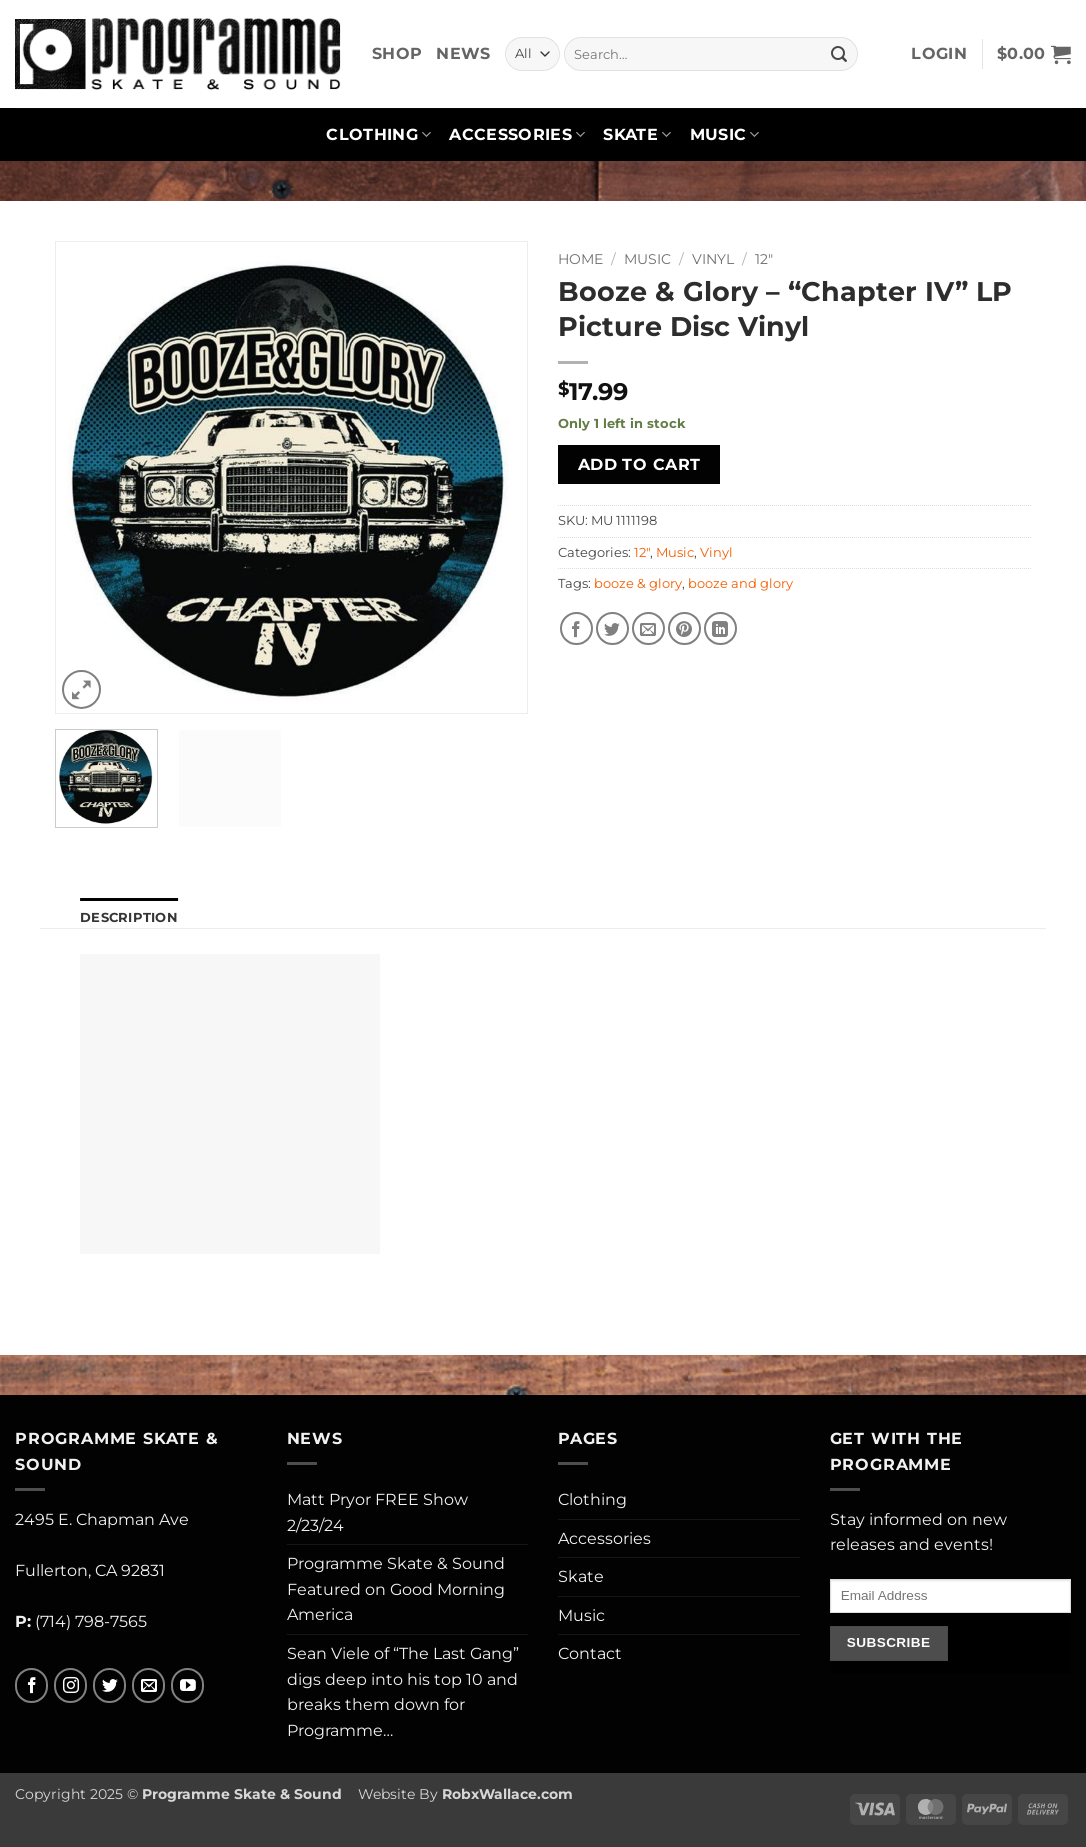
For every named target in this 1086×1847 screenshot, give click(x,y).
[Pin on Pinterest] (684, 628)
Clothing (378, 135)
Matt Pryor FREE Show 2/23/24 (377, 1512)
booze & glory (638, 583)
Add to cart (639, 464)
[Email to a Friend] (648, 628)
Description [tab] (129, 917)
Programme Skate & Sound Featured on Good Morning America (396, 1589)
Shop (397, 53)
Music (725, 135)
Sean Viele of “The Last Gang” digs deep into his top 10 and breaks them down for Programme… (403, 1692)
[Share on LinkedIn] (720, 628)
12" (764, 259)
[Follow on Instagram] (70, 1685)
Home (580, 259)
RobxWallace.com (507, 1794)
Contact (590, 1653)
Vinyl (713, 259)
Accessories (517, 135)
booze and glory (740, 583)
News (463, 53)
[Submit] (839, 54)
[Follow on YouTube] (187, 1685)
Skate (637, 135)
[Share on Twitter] (612, 628)
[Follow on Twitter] (109, 1685)
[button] (939, 54)
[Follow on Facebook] (31, 1685)
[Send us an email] (148, 1685)
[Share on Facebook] (576, 628)
